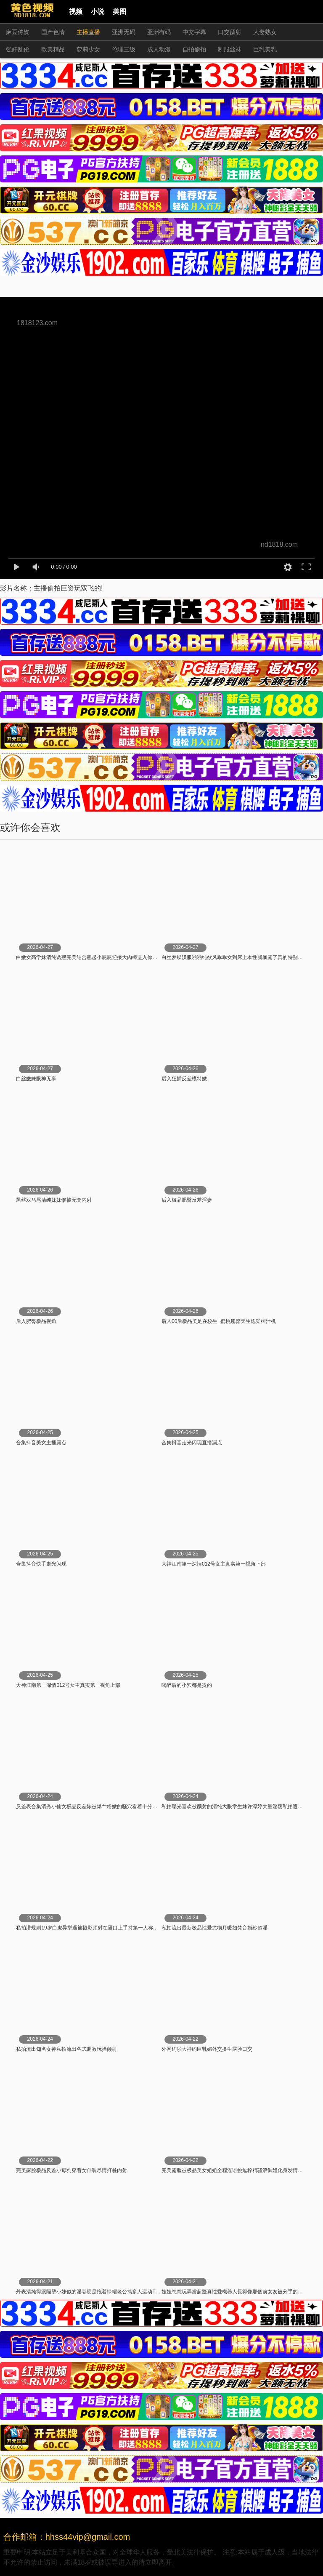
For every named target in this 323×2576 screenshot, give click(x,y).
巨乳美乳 (265, 49)
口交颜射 (229, 32)
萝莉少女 (88, 49)
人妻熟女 (265, 32)
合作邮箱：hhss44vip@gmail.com (66, 2536)
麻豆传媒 (17, 32)
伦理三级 (123, 49)
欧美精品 (53, 49)
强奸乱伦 (17, 49)
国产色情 (53, 32)
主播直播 (88, 32)
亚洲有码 (159, 32)
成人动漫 (159, 49)
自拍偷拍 (194, 49)
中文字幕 (194, 32)
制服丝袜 (229, 49)
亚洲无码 (123, 32)
